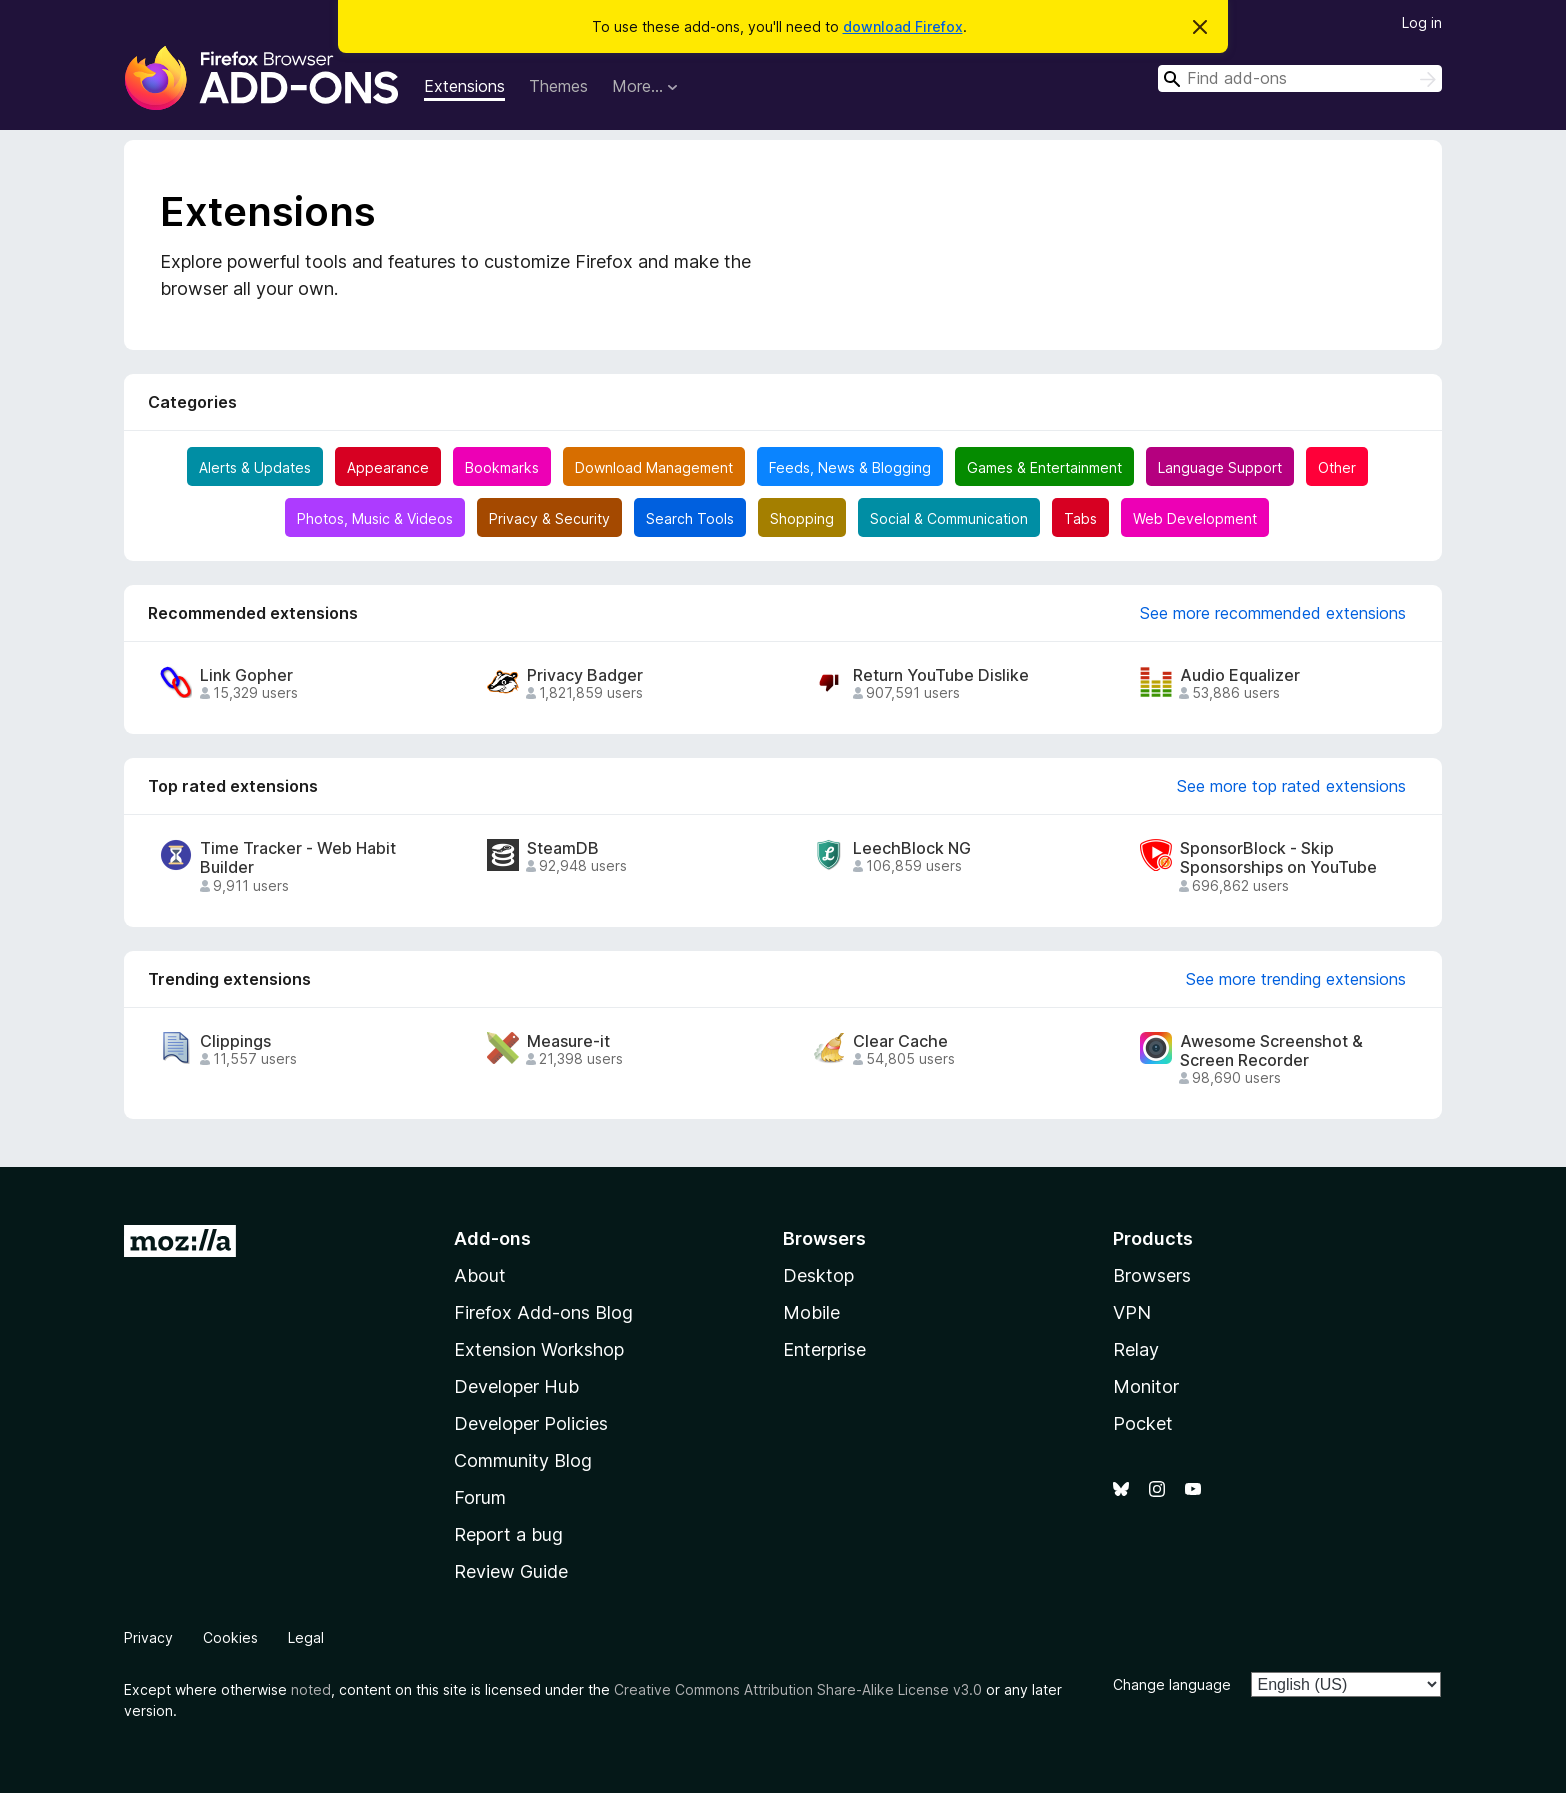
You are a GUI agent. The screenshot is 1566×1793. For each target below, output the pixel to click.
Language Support (1220, 467)
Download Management (654, 467)
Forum (480, 1497)
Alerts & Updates (255, 467)
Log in (1422, 22)
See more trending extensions (1296, 979)
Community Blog (523, 1460)
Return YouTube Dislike (941, 675)
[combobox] (1300, 78)
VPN (1132, 1312)
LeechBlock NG (912, 848)
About (480, 1275)
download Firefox (903, 26)
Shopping (802, 518)
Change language (1172, 1684)
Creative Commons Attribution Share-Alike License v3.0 (798, 1689)
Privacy (148, 1637)
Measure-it (568, 1041)
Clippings (235, 1041)
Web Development (1195, 518)
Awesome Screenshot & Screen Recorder (1271, 1051)
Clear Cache (900, 1041)
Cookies (230, 1637)
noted (311, 1689)
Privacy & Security (549, 518)
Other (1337, 467)
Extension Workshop (539, 1349)
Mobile (811, 1312)
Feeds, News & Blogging (850, 467)
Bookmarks (502, 467)
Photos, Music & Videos (375, 518)
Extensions (464, 86)
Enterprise (824, 1349)
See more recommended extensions (1273, 613)
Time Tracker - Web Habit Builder (298, 858)
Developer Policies (531, 1423)
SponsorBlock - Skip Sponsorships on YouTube (1278, 858)
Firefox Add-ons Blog (543, 1312)
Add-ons (492, 1238)
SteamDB (563, 848)
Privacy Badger (585, 675)
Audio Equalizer (1240, 675)
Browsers (1152, 1275)
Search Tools (690, 518)
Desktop (818, 1275)
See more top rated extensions (1291, 786)
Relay (1136, 1349)
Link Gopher (246, 675)
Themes (558, 86)
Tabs (1080, 518)
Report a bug (508, 1534)
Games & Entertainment (1044, 467)
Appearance (388, 467)
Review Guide (511, 1571)
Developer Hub (516, 1386)
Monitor (1146, 1386)
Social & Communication (949, 518)
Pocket (1143, 1423)
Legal (306, 1637)
